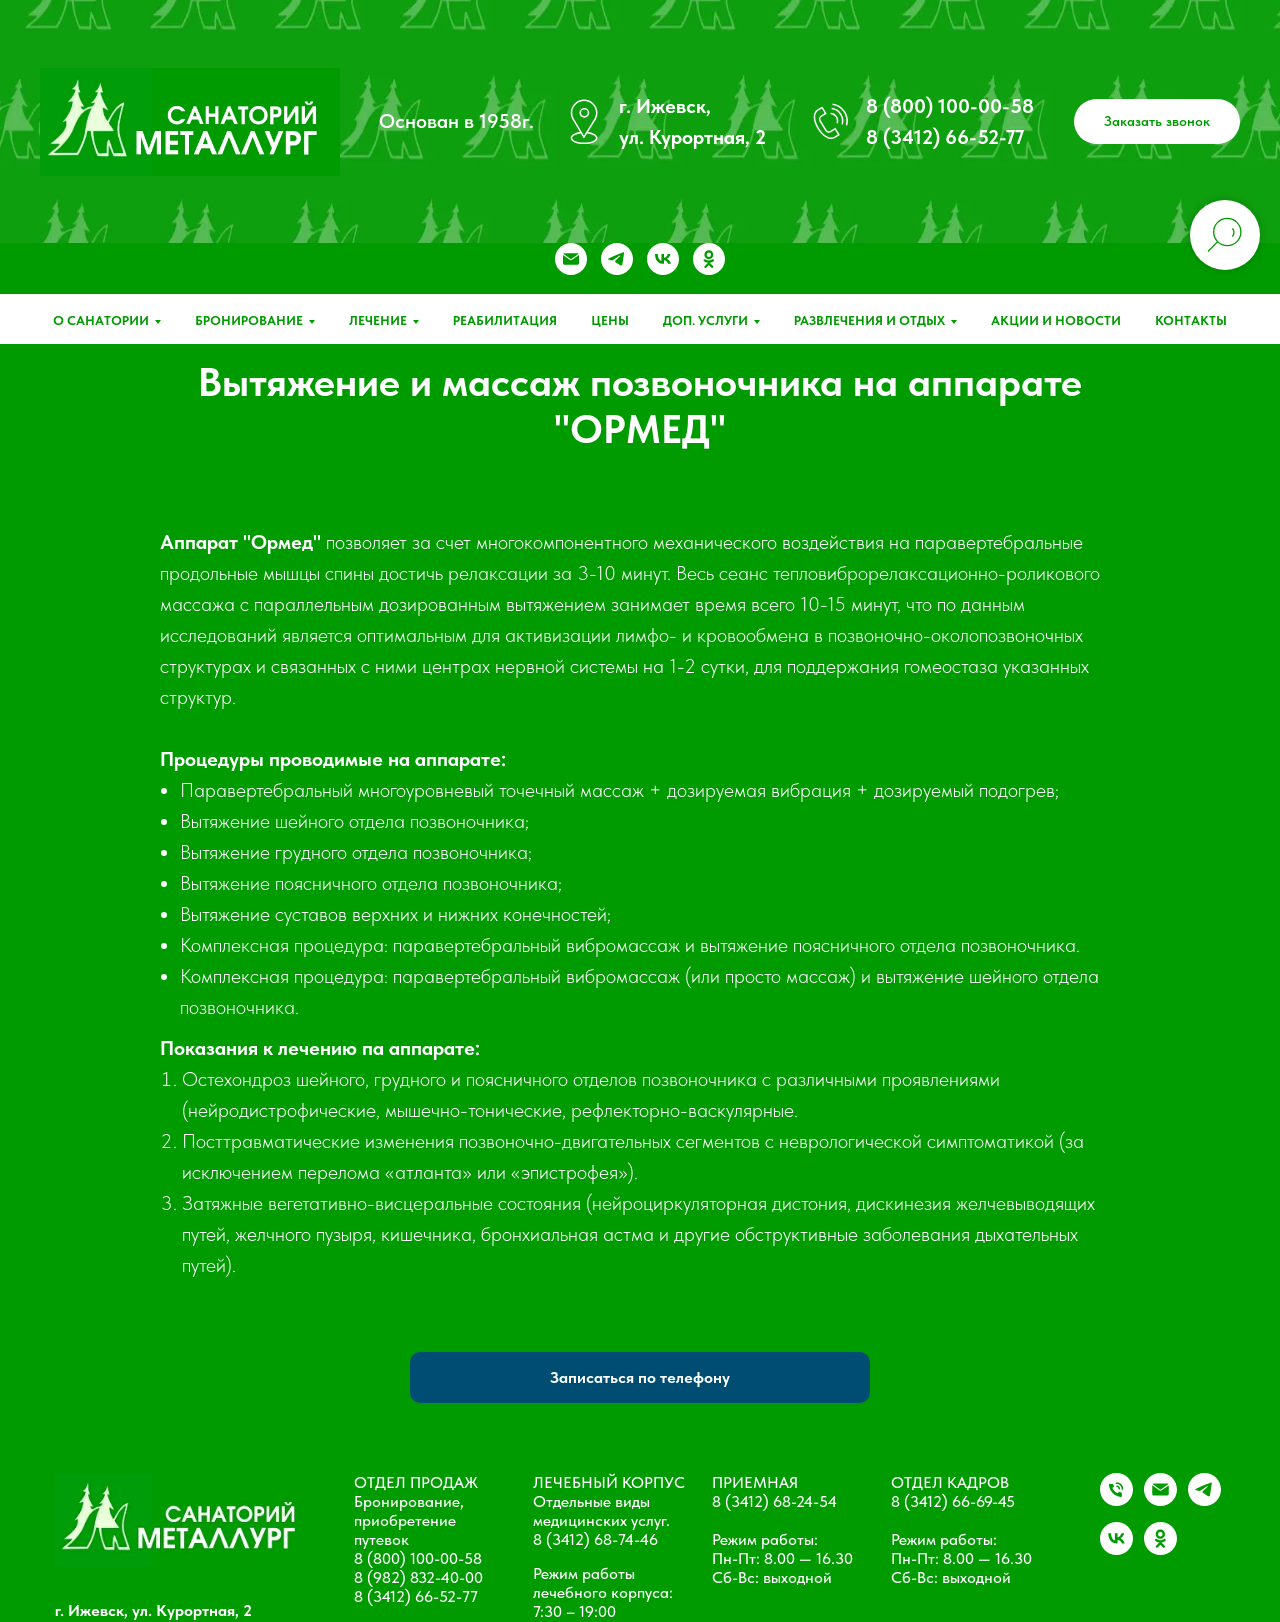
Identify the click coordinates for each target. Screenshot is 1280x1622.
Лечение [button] (378, 320)
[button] (1157, 121)
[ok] (709, 259)
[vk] (663, 259)
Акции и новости (1056, 320)
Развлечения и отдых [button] (869, 320)
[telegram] (617, 259)
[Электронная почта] (571, 259)
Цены (610, 320)
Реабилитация (505, 320)
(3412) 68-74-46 (602, 1539)
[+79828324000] (1116, 1500)
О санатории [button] (101, 320)
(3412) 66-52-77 (422, 1596)
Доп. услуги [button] (705, 320)
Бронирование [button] (249, 320)
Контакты (1191, 320)
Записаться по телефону (640, 1377)
